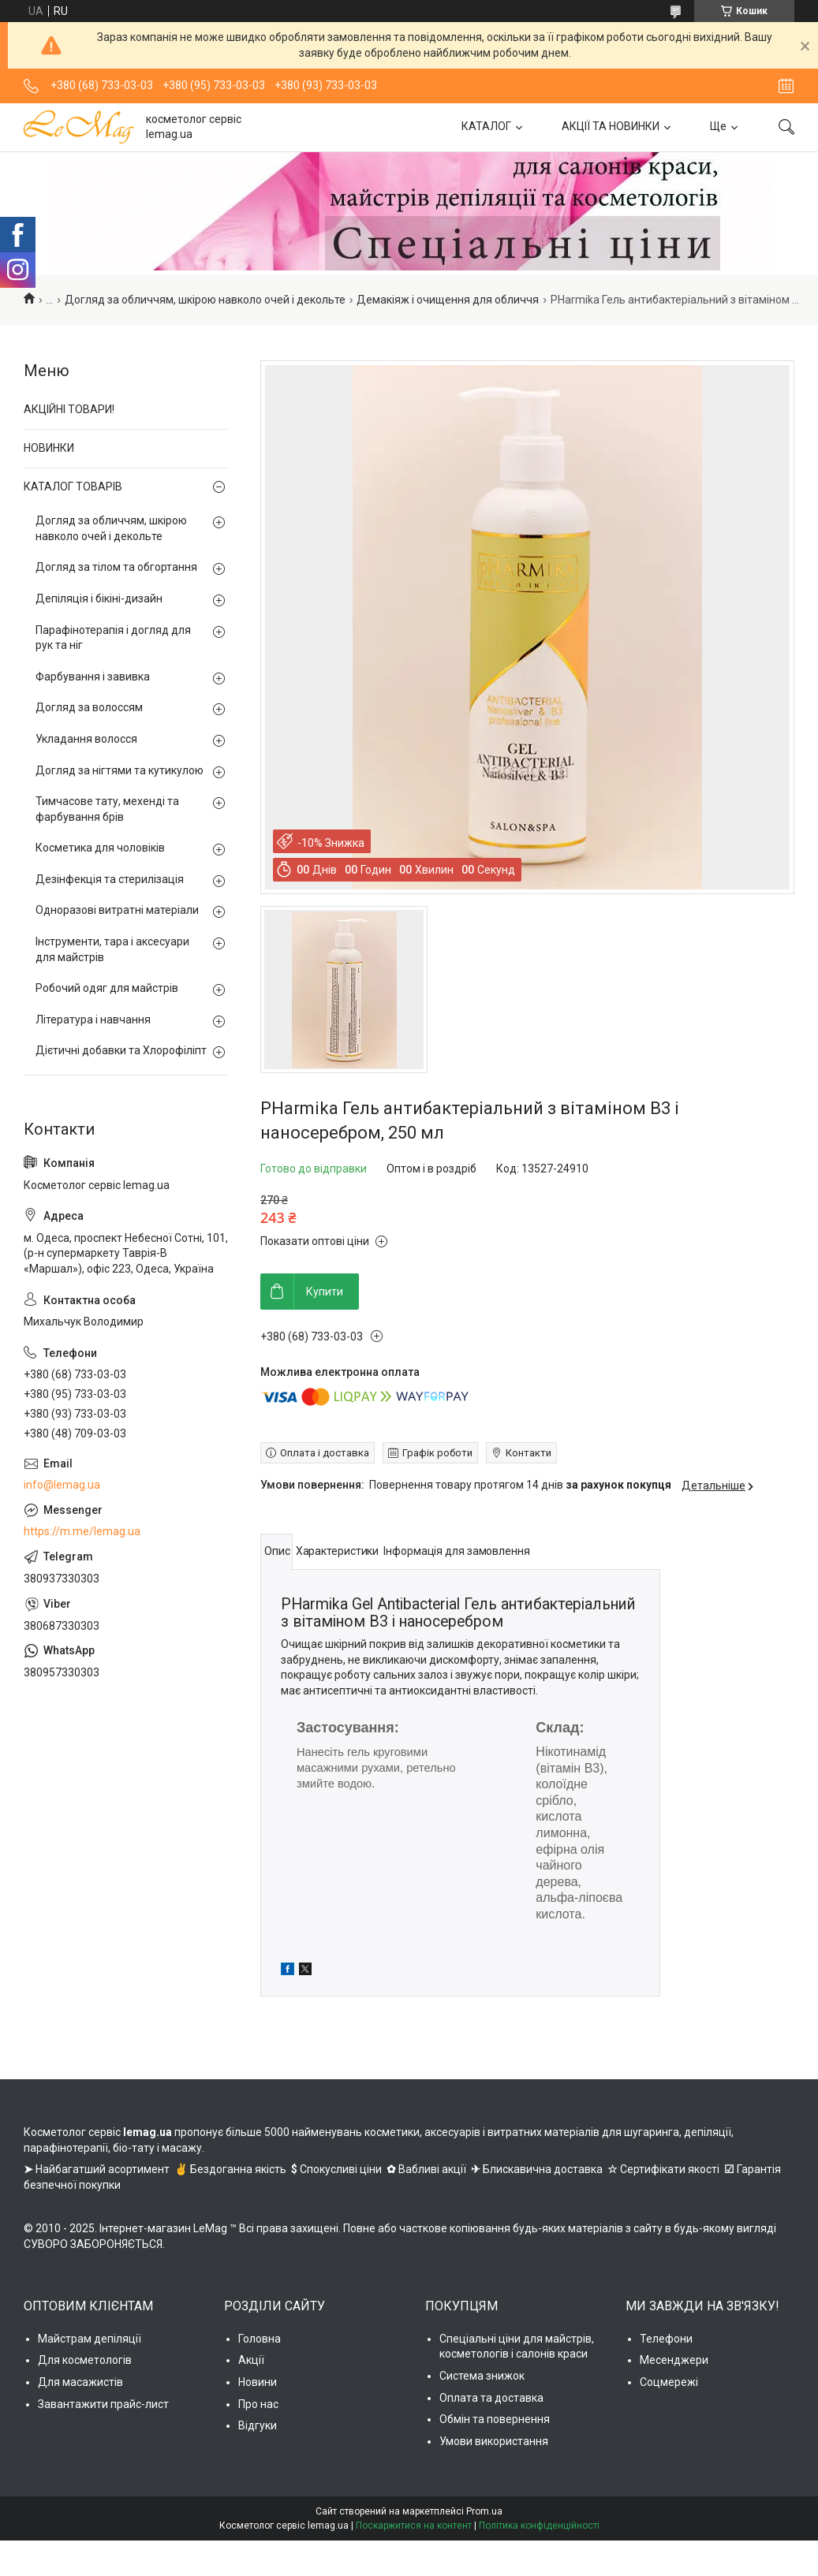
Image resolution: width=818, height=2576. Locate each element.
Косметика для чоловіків (100, 847)
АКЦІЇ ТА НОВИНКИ (610, 126)
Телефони (666, 2338)
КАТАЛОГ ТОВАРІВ (73, 486)
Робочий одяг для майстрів (106, 988)
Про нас (258, 2404)
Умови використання (493, 2441)
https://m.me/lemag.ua (82, 1531)
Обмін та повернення (494, 2419)
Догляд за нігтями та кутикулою (119, 770)
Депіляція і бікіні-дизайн (98, 598)
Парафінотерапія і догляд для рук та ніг (113, 638)
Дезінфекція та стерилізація (109, 879)
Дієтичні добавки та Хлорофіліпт (121, 1050)
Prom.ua (484, 2511)
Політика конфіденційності (539, 2525)
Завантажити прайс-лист (103, 2404)
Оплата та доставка (491, 2397)
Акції (251, 2360)
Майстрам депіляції (89, 2338)
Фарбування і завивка (92, 676)
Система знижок (482, 2375)
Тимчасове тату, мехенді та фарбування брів (107, 809)
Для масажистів (80, 2382)
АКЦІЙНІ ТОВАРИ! (69, 409)
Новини (257, 2382)
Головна (259, 2338)
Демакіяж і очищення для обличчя (448, 299)
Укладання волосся (86, 739)
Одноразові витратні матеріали (117, 910)
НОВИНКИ (49, 448)
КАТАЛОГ (486, 126)
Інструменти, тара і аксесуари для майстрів (112, 949)
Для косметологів (85, 2360)
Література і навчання (93, 1019)
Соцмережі (669, 2382)
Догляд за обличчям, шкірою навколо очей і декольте (205, 299)
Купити (324, 1291)
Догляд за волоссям (89, 707)
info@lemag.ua (62, 1484)
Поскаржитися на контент (414, 2525)
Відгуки (257, 2425)
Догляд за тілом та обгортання (116, 567)
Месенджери (674, 2360)
